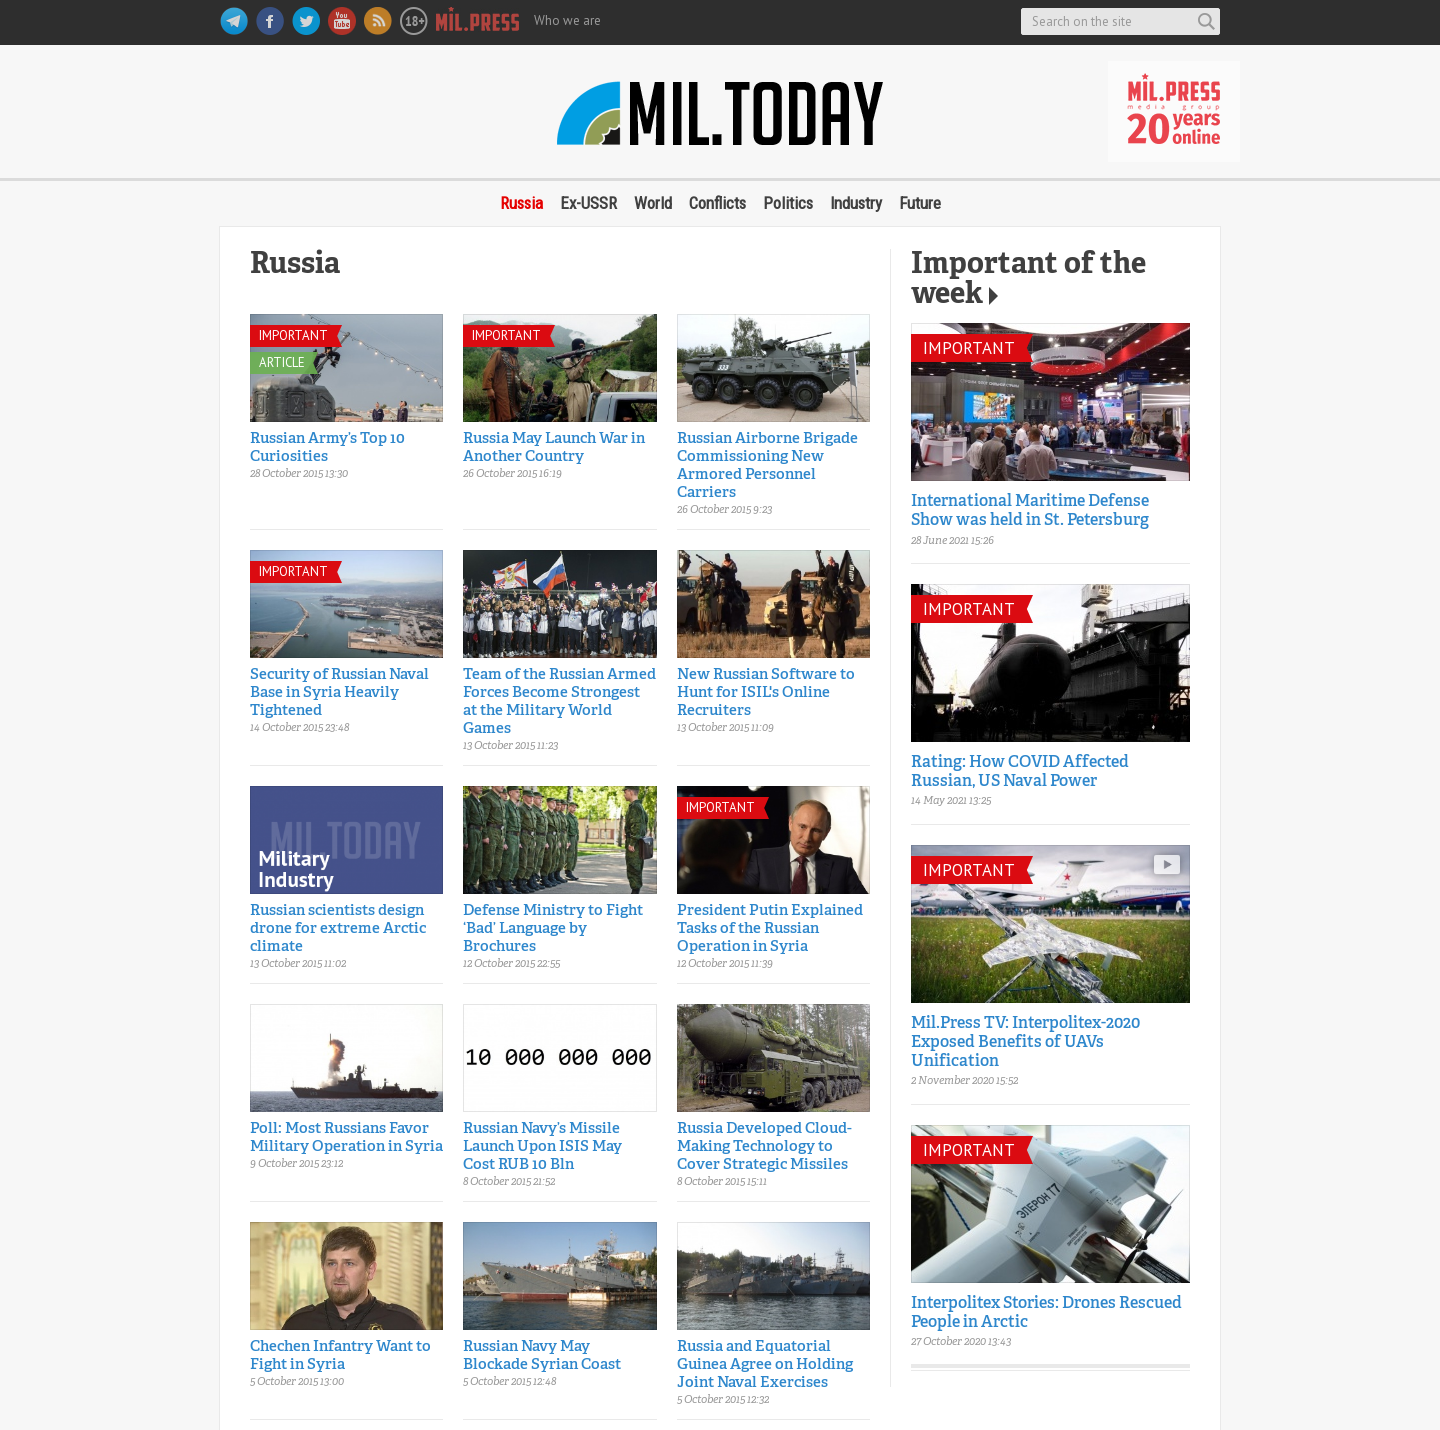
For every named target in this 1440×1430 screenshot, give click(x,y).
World (653, 203)
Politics (788, 203)
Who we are (567, 20)
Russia (521, 203)
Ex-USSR (588, 203)
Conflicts (717, 203)
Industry (856, 203)
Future (920, 203)
